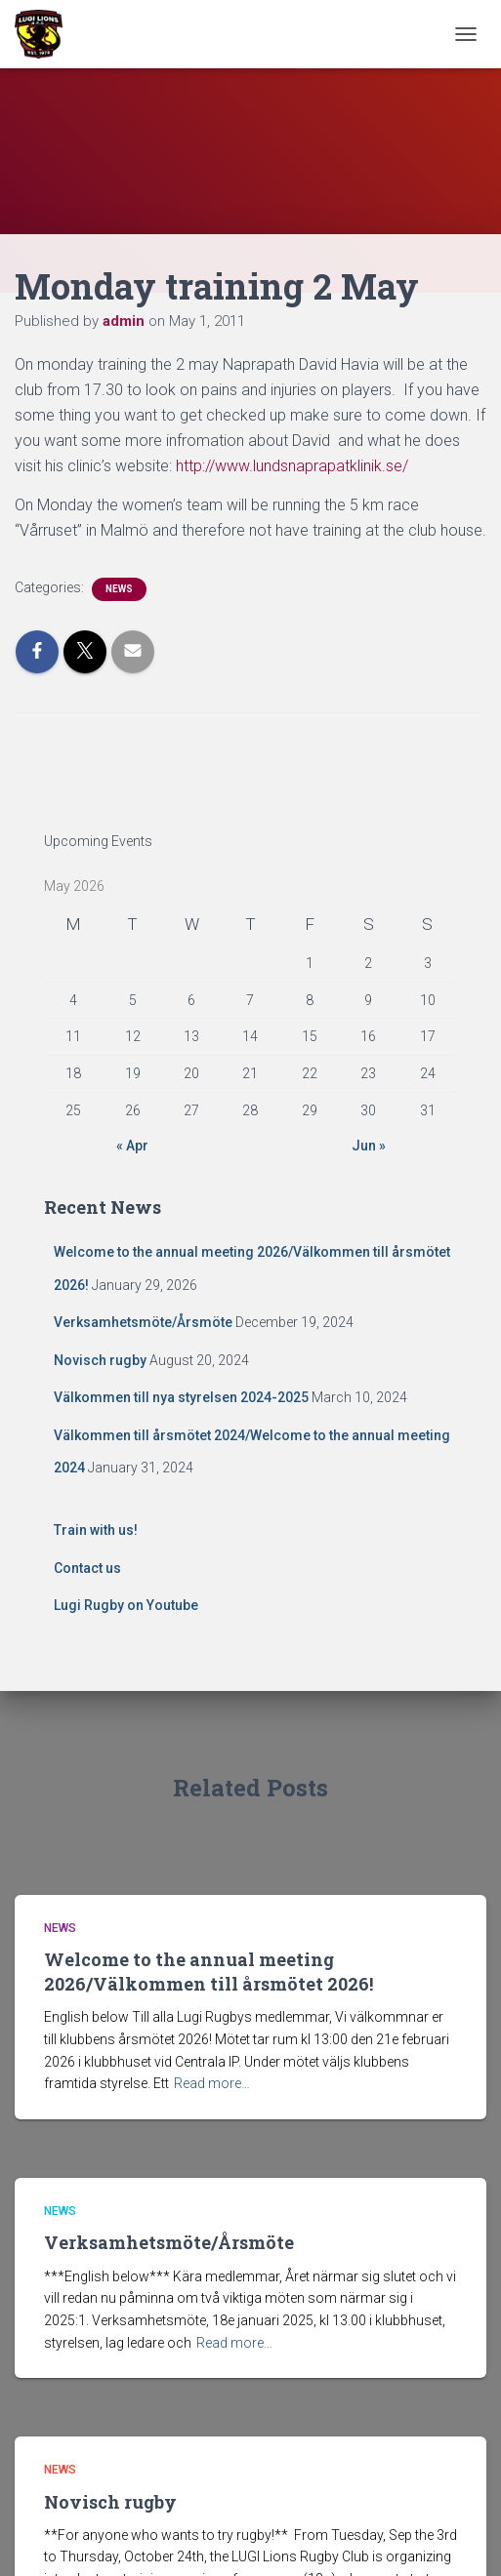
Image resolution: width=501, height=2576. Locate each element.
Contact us (87, 1568)
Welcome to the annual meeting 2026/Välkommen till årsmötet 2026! (208, 1971)
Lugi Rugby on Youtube (126, 1605)
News (119, 589)
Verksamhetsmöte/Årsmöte (143, 1322)
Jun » (369, 1145)
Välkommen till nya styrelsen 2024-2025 (181, 1397)
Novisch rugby (100, 1360)
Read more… (212, 2083)
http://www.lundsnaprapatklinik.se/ (292, 466)
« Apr (132, 1145)
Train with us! (96, 1530)
